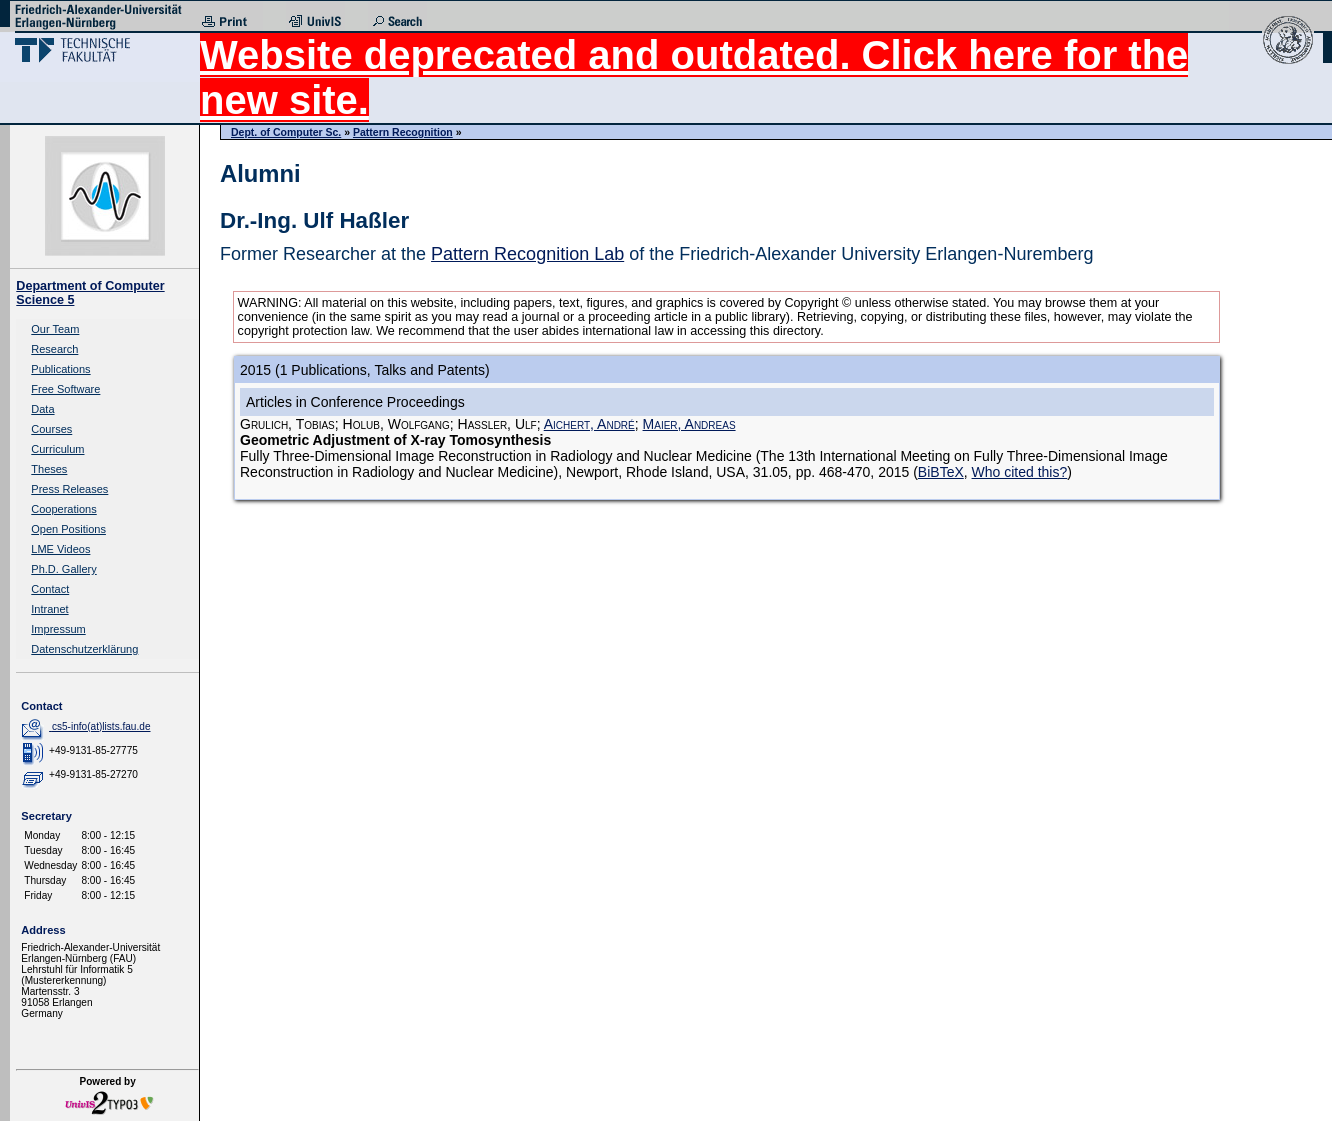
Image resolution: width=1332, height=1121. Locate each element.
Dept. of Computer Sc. (286, 132)
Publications (60, 369)
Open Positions (68, 529)
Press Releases (69, 489)
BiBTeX (941, 472)
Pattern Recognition (403, 132)
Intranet (49, 609)
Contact (50, 589)
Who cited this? (1020, 472)
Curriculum (57, 449)
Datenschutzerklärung (84, 649)
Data (42, 409)
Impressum (58, 629)
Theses (49, 469)
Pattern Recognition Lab (527, 254)
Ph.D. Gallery (63, 569)
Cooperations (63, 509)
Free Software (65, 389)
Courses (51, 429)
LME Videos (60, 549)
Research (54, 349)
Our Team (55, 329)
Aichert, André (589, 424)
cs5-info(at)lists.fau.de (101, 726)
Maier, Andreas (689, 424)
